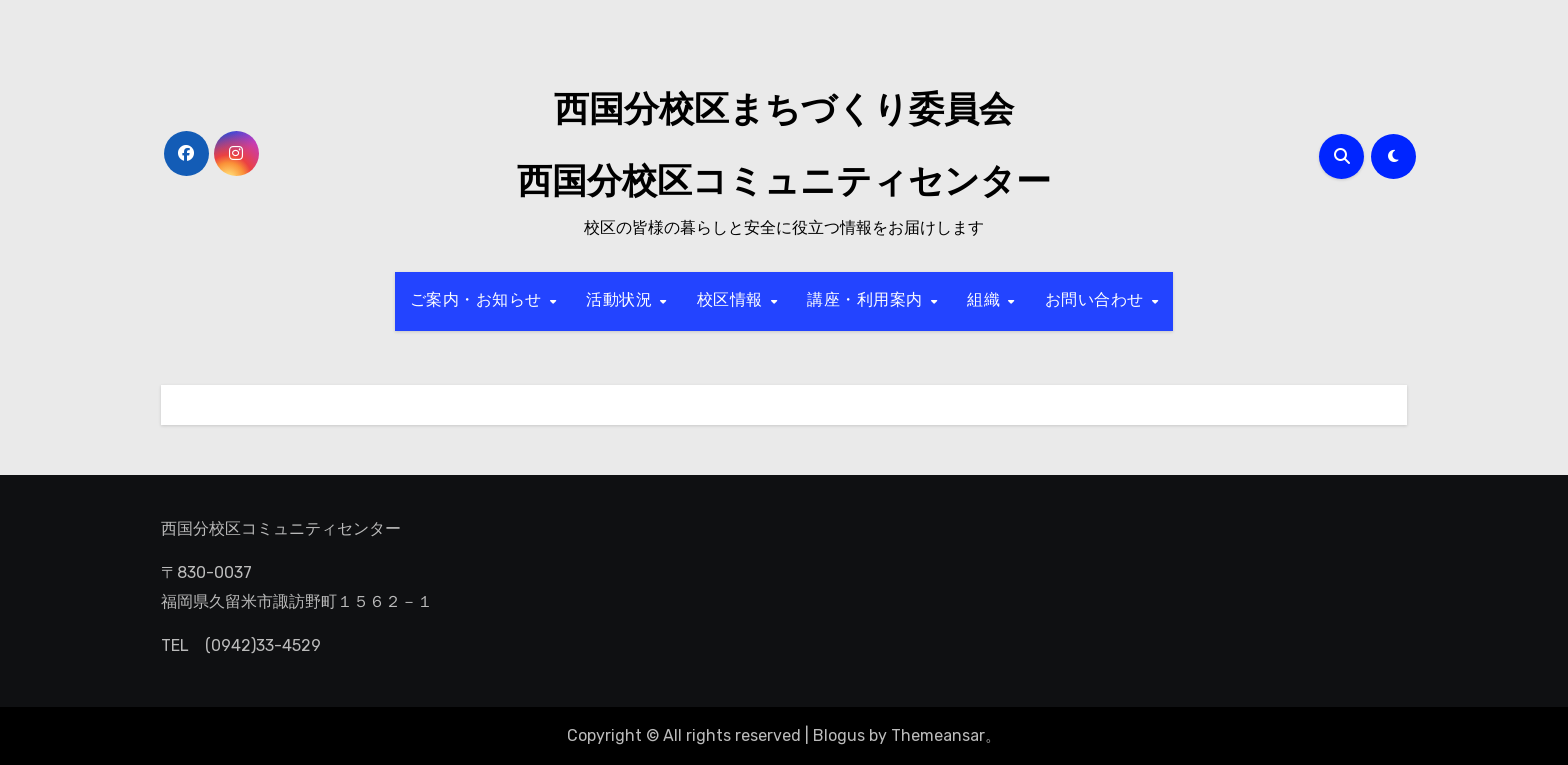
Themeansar (938, 735)
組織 (986, 301)
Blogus (839, 735)
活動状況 (622, 301)
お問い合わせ (1097, 301)
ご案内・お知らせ (479, 301)
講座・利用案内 (867, 301)
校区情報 (733, 301)
